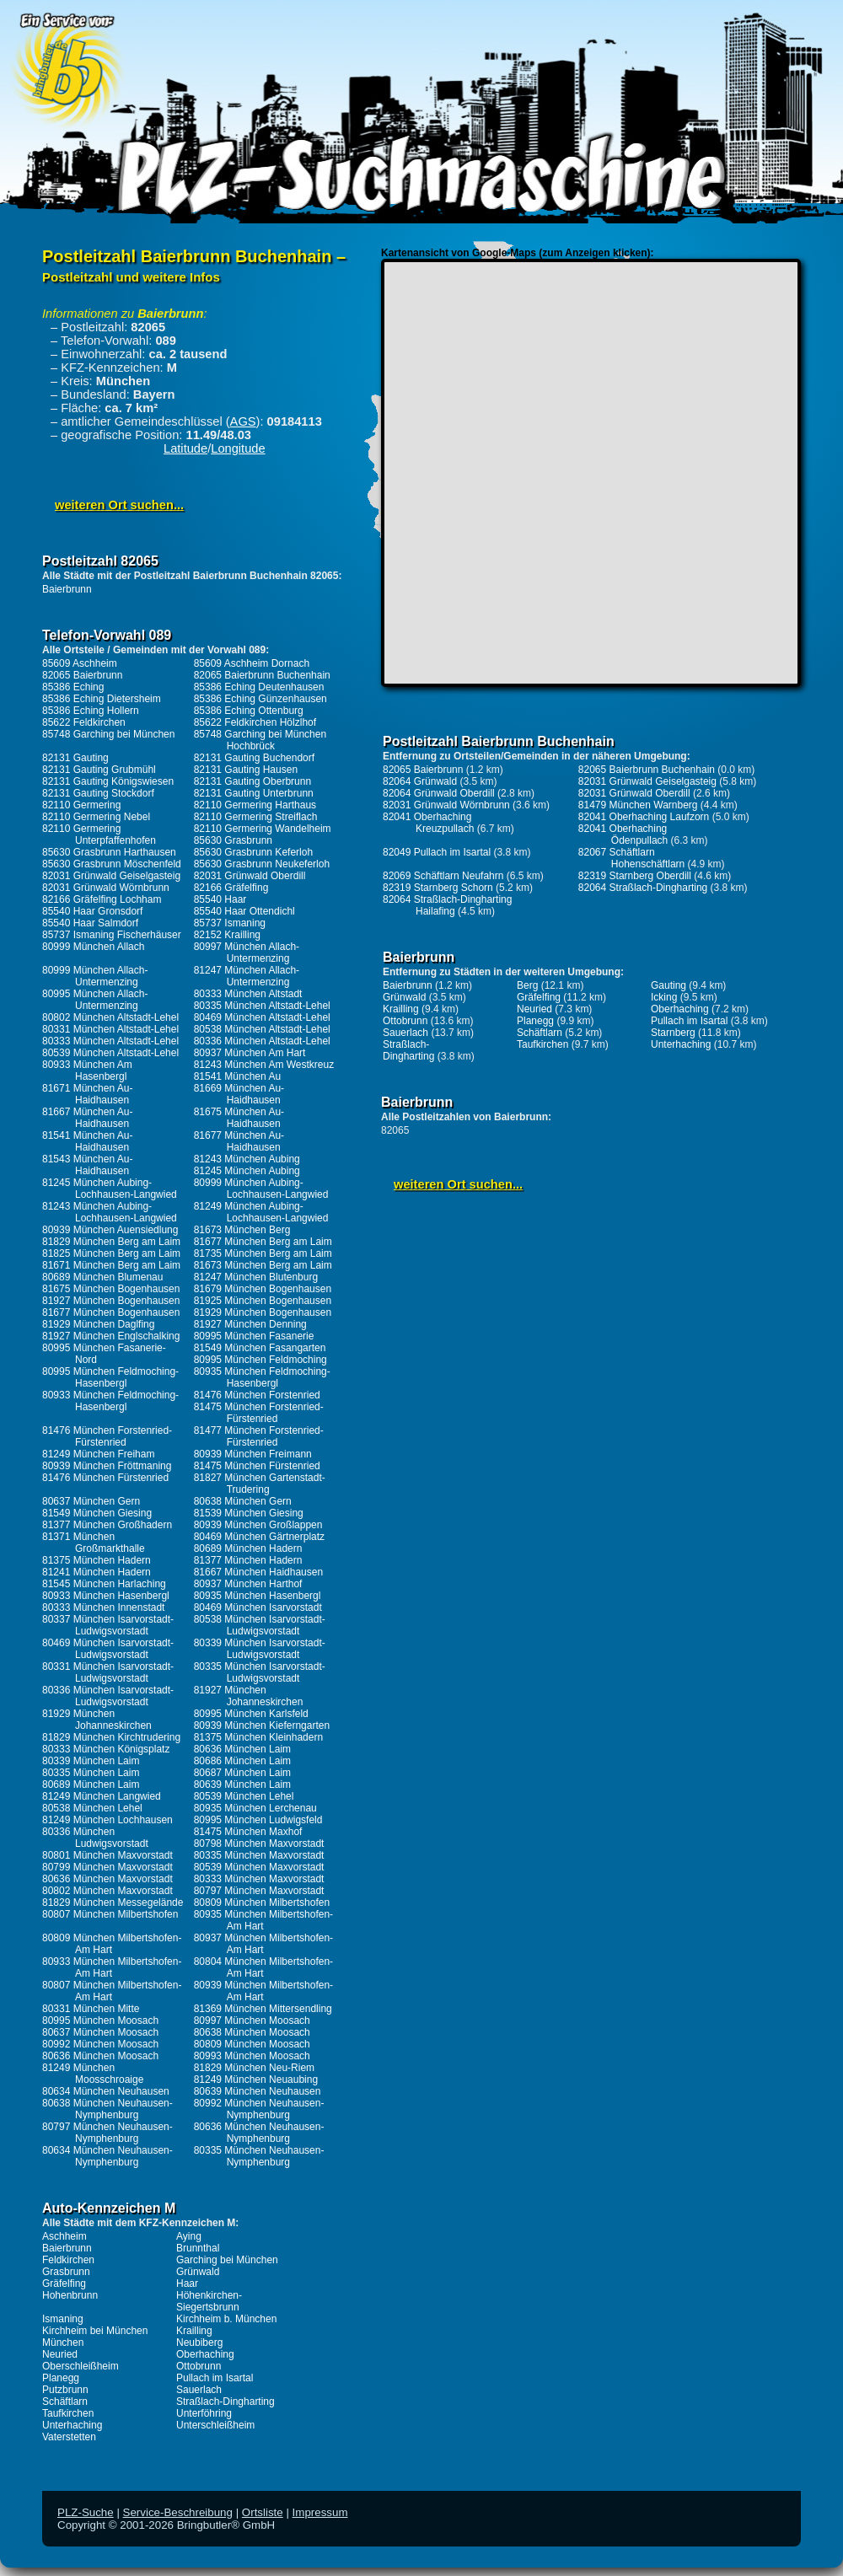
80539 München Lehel (244, 1796)
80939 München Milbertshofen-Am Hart (263, 1991)
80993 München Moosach (252, 2056)
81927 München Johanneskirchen (248, 1696)
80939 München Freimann (253, 1454)
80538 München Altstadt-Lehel (262, 1029)
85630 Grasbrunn (233, 840)
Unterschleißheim (215, 2425)
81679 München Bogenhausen (262, 1289)
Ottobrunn (198, 2366)
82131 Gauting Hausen (246, 769)
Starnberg (673, 1032)
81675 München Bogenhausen (111, 1289)
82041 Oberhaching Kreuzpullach (428, 823)
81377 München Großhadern (107, 1525)
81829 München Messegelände (112, 1902)
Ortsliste (262, 2512)
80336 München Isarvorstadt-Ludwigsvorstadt (108, 1696)
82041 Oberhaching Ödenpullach (623, 834)
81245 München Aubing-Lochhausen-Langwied (109, 1188)
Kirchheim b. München (226, 2319)
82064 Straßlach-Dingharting (642, 888)
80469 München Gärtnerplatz (259, 1537)
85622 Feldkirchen (84, 722)
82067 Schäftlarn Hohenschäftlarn (631, 858)
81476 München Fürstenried (105, 1478)
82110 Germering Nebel (96, 817)
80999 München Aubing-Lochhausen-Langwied (261, 1188)
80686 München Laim (242, 1761)
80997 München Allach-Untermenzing (246, 952)
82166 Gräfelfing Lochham (101, 899)
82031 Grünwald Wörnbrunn (105, 888)
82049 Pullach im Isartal (437, 852)
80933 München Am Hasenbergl (87, 1070)
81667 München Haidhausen (258, 1572)
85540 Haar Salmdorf (90, 923)
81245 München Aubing (247, 1171)
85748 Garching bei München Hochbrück (260, 740)
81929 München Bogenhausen (262, 1312)
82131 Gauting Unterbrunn (254, 793)
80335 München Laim (90, 1773)
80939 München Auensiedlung (110, 1230)
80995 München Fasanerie (254, 1336)
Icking (664, 997)
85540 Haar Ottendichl (244, 911)
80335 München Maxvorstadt (259, 1855)
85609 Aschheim (79, 663)
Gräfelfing (64, 2283)
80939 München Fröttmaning (106, 1466)
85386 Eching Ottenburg (248, 710)
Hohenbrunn (70, 2295)
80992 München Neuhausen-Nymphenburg (259, 2109)
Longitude (238, 448)
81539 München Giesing (248, 1513)
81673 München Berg (242, 1230)
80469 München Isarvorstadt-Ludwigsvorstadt (108, 1649)
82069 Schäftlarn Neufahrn (443, 876)
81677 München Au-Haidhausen (239, 1141)
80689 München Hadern (248, 1548)
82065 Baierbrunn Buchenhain (262, 675)
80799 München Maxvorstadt (107, 1867)
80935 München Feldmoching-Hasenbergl (262, 1377)
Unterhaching (72, 2425)
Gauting (668, 985)
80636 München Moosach (100, 2056)
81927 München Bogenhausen (111, 1301)
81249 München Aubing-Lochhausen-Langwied (261, 1212)
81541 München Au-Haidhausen (87, 1141)
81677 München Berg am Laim (263, 1242)
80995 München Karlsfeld (251, 1714)
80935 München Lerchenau (255, 1808)
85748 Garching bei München (108, 734)
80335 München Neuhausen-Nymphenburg (259, 2156)
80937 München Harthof (248, 1584)
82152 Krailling (227, 935)
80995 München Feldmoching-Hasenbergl (110, 1377)
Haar (187, 2283)
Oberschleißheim (80, 2366)
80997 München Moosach (252, 2020)
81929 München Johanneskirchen (97, 1719)
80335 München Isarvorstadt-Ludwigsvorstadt (259, 1672)
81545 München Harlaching (104, 1584)
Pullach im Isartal (214, 2378)
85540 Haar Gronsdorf (92, 911)
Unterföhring (204, 2413)
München (62, 2342)
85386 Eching (73, 687)
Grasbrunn (66, 2272)
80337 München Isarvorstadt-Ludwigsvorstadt (108, 1625)
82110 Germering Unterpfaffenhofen (99, 834)
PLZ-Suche (85, 2512)
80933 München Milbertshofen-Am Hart (111, 1967)
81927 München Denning (250, 1324)
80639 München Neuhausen (257, 2091)
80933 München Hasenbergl (105, 1596)
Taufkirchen (68, 2413)
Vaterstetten (69, 2437)
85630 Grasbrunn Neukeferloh (262, 864)
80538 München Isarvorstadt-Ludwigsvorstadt (259, 1625)
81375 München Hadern (96, 1560)
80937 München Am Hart (250, 1053)
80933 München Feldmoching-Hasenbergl (110, 1401)
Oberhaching (205, 2354)
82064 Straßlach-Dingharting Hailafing (447, 905)
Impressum (320, 2512)
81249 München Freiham (98, 1454)
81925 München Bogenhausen (262, 1301)
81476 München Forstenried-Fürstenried (107, 1436)
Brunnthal (197, 2248)
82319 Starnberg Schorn (438, 888)
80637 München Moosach (100, 2032)
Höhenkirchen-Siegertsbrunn (209, 2301)
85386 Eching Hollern (90, 710)
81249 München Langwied (101, 1796)
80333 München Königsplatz (105, 1749)
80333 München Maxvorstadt (259, 1879)
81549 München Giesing (97, 1513)
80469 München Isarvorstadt (258, 1607)
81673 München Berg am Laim (263, 1265)
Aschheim (64, 2236)
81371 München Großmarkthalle (93, 1542)
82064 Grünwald (420, 781)
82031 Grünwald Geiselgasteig (111, 876)
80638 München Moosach (252, 2032)
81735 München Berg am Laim (263, 1253)
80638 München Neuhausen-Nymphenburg (107, 2109)
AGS (243, 421)
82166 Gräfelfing (231, 888)
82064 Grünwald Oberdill (439, 793)
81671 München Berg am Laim (111, 1265)
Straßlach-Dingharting (225, 2401)
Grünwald (197, 2272)
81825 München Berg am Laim (111, 1253)
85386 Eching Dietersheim (101, 699)
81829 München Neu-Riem (254, 2068)
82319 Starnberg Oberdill (634, 876)
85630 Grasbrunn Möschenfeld (111, 864)
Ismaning (62, 2319)
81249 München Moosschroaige (92, 2073)
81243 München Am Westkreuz (264, 1065)
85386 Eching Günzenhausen (260, 699)
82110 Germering (81, 805)
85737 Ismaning (230, 923)
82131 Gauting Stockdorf (98, 793)
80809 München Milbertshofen (262, 1902)
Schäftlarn (65, 2401)
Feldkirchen (68, 2260)
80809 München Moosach (252, 2044)
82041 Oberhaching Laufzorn (643, 817)
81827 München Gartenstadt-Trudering (259, 1483)
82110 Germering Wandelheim (262, 829)
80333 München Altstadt (248, 994)
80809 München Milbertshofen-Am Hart (111, 1944)
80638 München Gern (243, 1501)
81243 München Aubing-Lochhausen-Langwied (109, 1212)
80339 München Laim (90, 1761)
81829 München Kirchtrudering (111, 1737)
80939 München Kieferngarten (262, 1725)
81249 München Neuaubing (256, 2079)
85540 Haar (220, 899)
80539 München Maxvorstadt (259, 1867)
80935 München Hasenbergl (257, 1596)
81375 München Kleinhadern (258, 1737)
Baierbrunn (67, 589)
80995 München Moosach (100, 2020)
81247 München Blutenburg (256, 1277)
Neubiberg (199, 2342)
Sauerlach (199, 2390)
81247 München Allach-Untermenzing (246, 976)
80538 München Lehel (92, 1808)
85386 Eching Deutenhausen (259, 687)
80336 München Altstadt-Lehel (262, 1041)
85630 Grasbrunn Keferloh (253, 852)
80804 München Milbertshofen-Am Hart (263, 1967)
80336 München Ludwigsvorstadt (95, 1837)
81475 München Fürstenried (257, 1466)
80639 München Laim (242, 1784)
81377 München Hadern (248, 1560)
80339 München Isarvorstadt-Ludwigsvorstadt (259, 1649)
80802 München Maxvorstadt (107, 1891)
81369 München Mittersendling (263, 2009)
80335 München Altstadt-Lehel (262, 1006)
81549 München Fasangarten (260, 1348)
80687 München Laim (242, 1773)
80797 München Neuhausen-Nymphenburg (107, 2132)
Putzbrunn (65, 2390)
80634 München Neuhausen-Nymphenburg (107, 2156)
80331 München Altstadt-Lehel (110, 1029)
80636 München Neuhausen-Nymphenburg (259, 2132)
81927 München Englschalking (111, 1336)
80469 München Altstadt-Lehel (262, 1017)
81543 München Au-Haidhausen (87, 1165)
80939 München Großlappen (258, 1525)
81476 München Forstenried (257, 1395)
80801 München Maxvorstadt (107, 1855)
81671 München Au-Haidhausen (87, 1094)
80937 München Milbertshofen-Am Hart (263, 1944)
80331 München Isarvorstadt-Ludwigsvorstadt (108, 1672)
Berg (527, 985)
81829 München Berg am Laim (111, 1242)
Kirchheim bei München (95, 2331)
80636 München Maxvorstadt (107, 1879)
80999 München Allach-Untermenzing (95, 976)
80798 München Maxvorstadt (259, 1843)
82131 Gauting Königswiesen (108, 781)
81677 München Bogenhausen (111, 1312)
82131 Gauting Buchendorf (254, 758)
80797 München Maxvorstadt (259, 1891)
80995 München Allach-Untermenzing (95, 1000)
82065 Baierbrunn (82, 675)
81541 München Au (237, 1076)
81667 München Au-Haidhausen (87, 1118)
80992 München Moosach (100, 2044)
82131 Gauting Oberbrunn (252, 781)
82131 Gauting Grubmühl (99, 769)
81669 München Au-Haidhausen (239, 1094)
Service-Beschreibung (178, 2512)
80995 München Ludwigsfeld (258, 1820)
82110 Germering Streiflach (256, 817)
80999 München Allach (93, 947)
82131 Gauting (75, 758)
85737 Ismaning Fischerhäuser (111, 935)
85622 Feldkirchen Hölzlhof (255, 722)
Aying (188, 2236)
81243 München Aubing (247, 1159)
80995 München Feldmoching (260, 1360)
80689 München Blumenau (102, 1277)
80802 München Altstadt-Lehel (110, 1017)
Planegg (60, 2378)
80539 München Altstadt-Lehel (110, 1053)
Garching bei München (227, 2260)
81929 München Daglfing (98, 1324)
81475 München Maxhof (248, 1832)
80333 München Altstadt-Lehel (110, 1041)
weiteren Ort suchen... (119, 505)
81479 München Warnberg (638, 805)
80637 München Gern (91, 1501)
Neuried (60, 2354)
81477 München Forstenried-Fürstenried (259, 1436)
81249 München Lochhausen (107, 1820)
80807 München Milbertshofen (110, 1914)
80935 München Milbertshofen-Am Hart (263, 1920)
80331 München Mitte (90, 2009)
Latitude (185, 448)
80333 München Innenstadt (103, 1607)
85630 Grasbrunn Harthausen (109, 852)
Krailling (194, 2331)
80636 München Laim (242, 1749)
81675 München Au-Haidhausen (239, 1118)
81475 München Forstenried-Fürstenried (259, 1413)
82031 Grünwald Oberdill (250, 876)
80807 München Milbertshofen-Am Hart (111, 1991)
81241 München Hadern (96, 1572)
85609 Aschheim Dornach (251, 663)
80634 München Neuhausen (105, 2091)
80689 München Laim (90, 1784)
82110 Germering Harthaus (255, 805)
